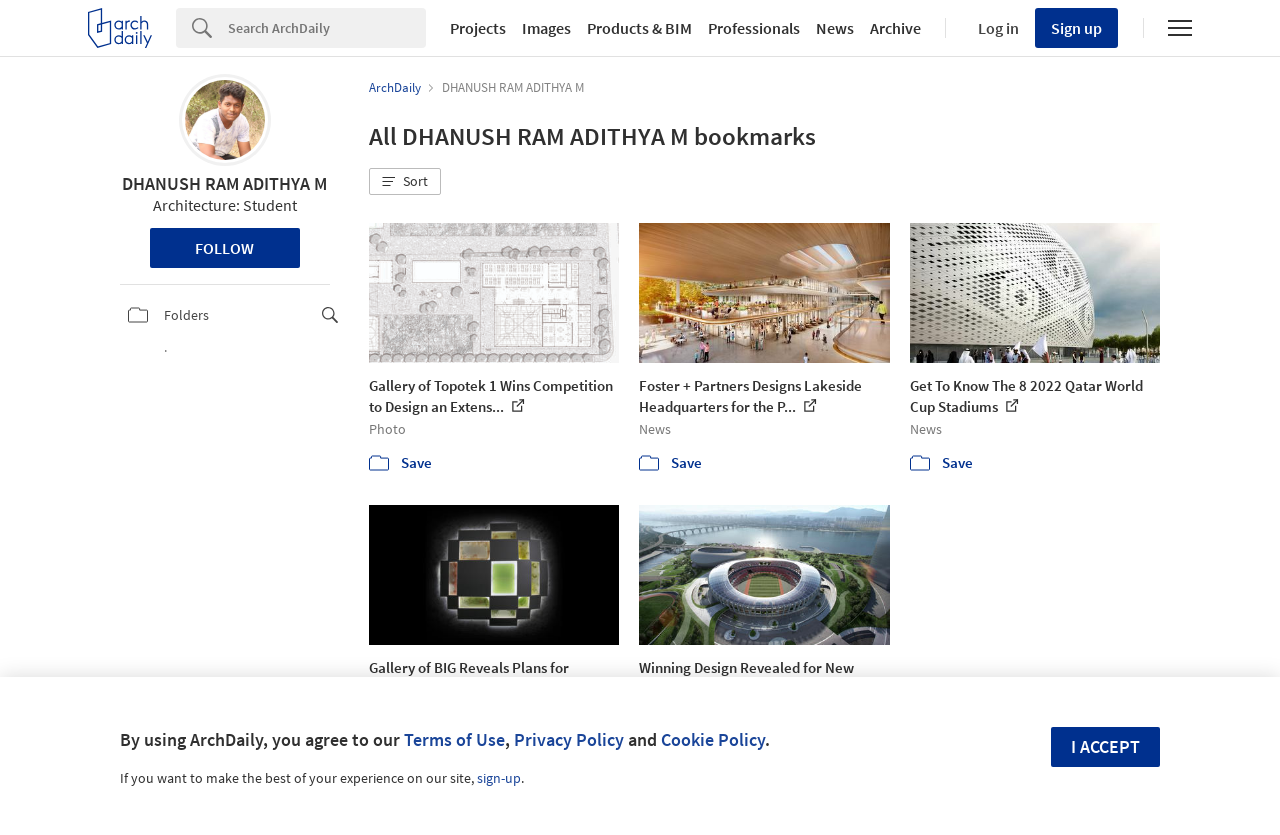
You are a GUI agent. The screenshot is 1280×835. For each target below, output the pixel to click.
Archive (895, 28)
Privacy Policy (569, 739)
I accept (1105, 746)
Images (546, 28)
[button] (405, 182)
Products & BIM (639, 28)
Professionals (754, 28)
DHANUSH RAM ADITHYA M (224, 183)
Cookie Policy (713, 739)
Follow (224, 248)
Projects (478, 28)
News (835, 28)
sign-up (499, 778)
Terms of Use (454, 739)
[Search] (327, 28)
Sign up (1076, 28)
